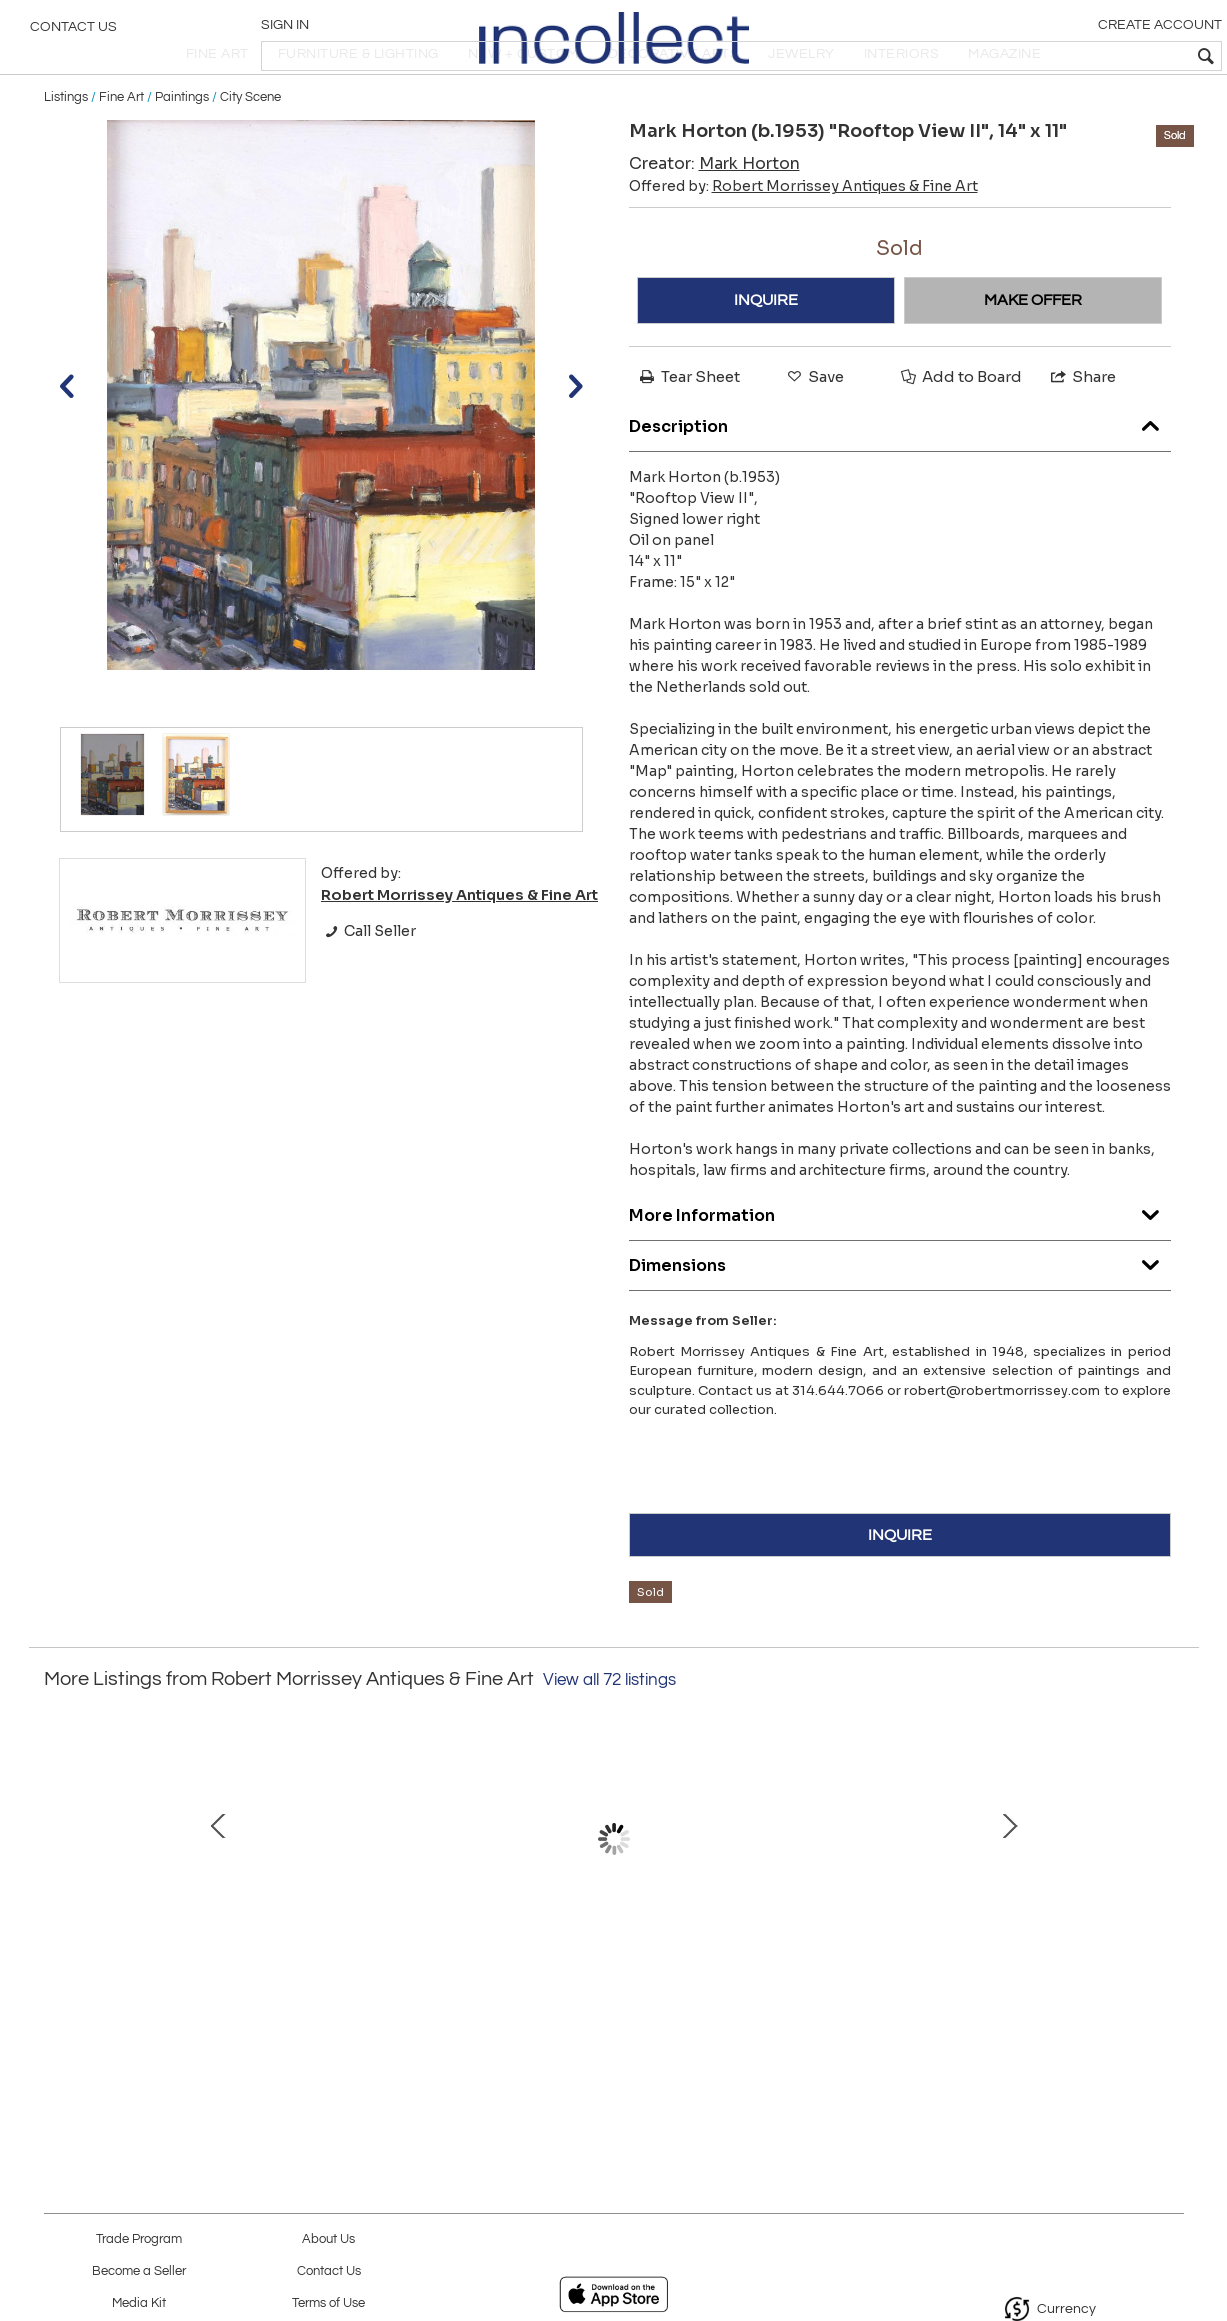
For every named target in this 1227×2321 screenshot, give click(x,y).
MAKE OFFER (1033, 355)
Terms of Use (328, 2303)
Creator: (714, 218)
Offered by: (803, 241)
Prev (59, 1904)
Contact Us (73, 35)
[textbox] (1067, 56)
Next (1169, 1904)
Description (900, 475)
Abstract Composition (189, 1985)
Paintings (182, 152)
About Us (328, 2239)
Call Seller (368, 986)
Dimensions (900, 1314)
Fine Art (121, 152)
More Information (900, 1264)
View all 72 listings (609, 1735)
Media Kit (139, 2303)
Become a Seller (139, 2271)
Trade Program (139, 2239)
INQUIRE (766, 355)
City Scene (250, 152)
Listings (66, 152)
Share (1082, 431)
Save (814, 431)
